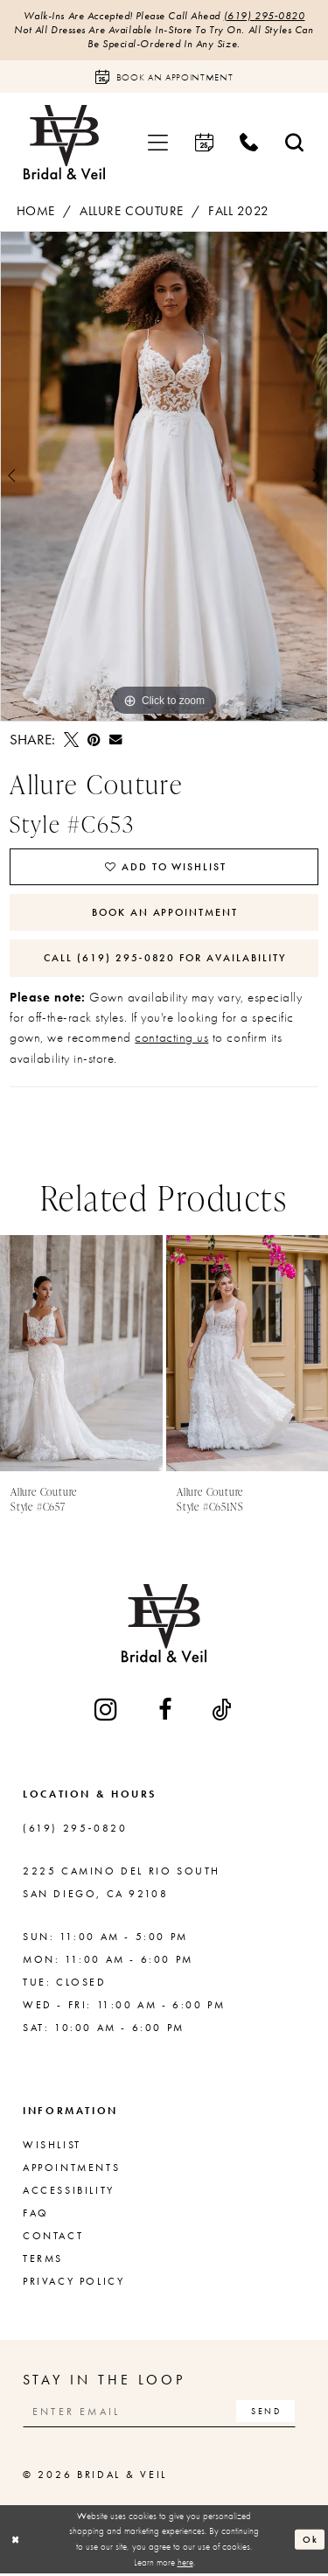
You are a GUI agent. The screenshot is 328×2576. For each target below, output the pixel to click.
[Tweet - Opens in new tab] (71, 740)
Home (36, 211)
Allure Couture (131, 211)
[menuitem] (158, 143)
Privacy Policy (73, 2283)
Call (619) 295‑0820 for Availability (165, 960)
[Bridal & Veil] (64, 143)
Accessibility (69, 2192)
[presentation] (81, 1355)
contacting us (171, 1040)
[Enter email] (161, 2414)
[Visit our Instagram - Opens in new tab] (107, 1711)
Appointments (71, 2169)
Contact (53, 2237)
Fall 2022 (238, 211)
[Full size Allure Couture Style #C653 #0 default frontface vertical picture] (164, 477)
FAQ (36, 2215)
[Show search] (295, 143)
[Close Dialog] (15, 2541)
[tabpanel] (164, 477)
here (185, 2564)
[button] (158, 143)
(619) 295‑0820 (264, 17)
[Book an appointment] (164, 77)
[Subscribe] (268, 2414)
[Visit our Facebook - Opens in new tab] (166, 1711)
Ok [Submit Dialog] (310, 2541)
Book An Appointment (165, 913)
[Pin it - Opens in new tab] (94, 740)
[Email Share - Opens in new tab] (115, 740)
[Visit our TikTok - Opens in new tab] (223, 1711)
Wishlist (52, 2147)
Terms (43, 2260)
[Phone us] (249, 143)
